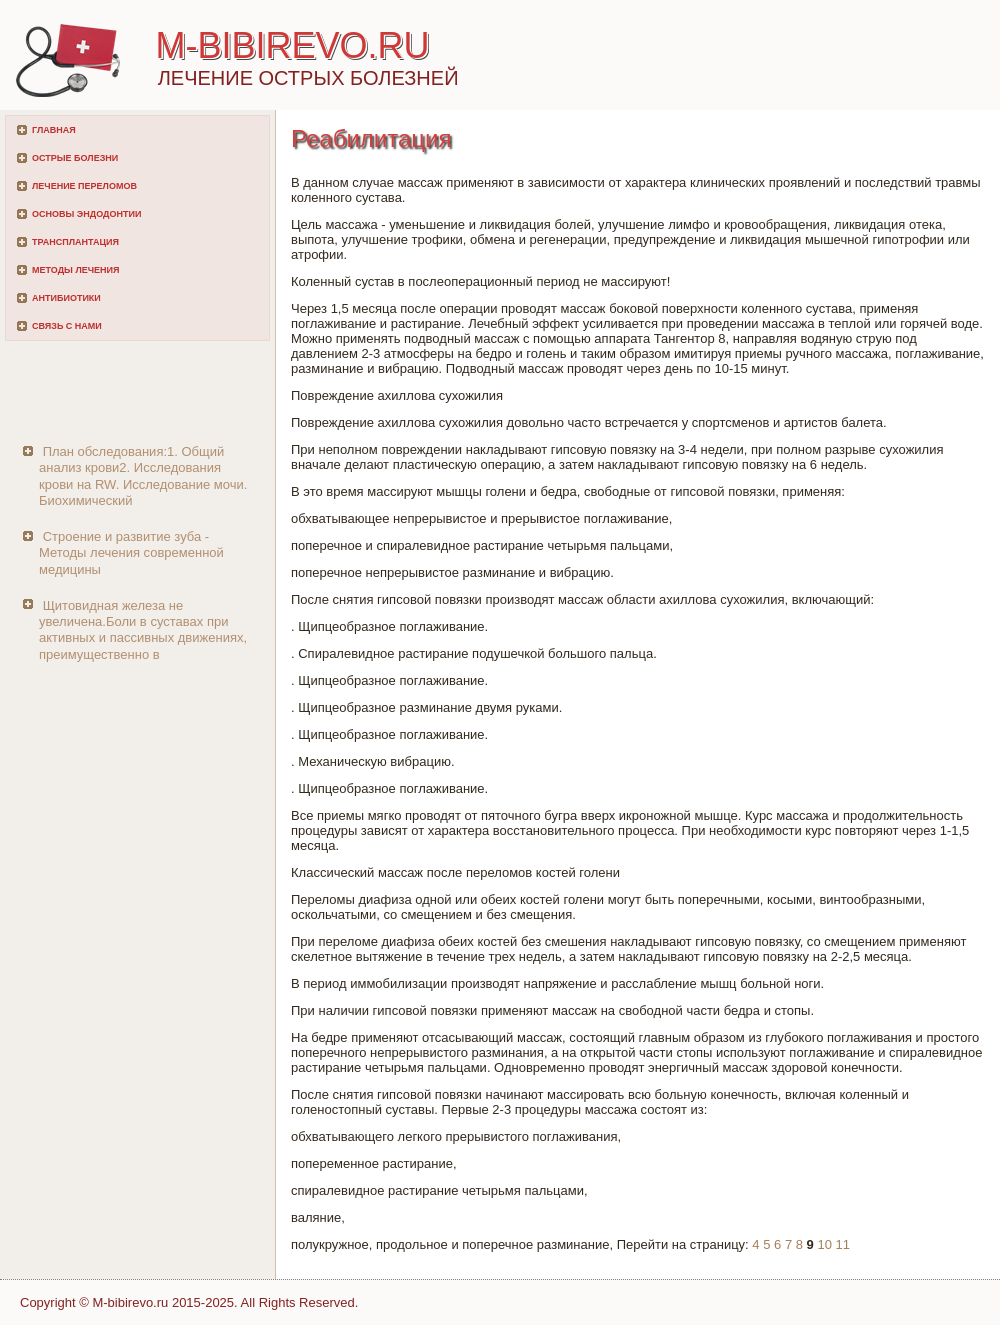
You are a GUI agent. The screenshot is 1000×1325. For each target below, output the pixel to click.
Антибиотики (66, 298)
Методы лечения (75, 270)
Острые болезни (75, 158)
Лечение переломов (84, 186)
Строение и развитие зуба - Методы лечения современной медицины (131, 553)
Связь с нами (67, 326)
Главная (54, 130)
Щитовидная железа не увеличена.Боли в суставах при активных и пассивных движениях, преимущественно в (143, 630)
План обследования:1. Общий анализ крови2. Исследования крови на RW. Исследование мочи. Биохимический (143, 476)
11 (843, 1244)
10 (824, 1244)
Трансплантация (75, 242)
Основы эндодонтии (86, 214)
